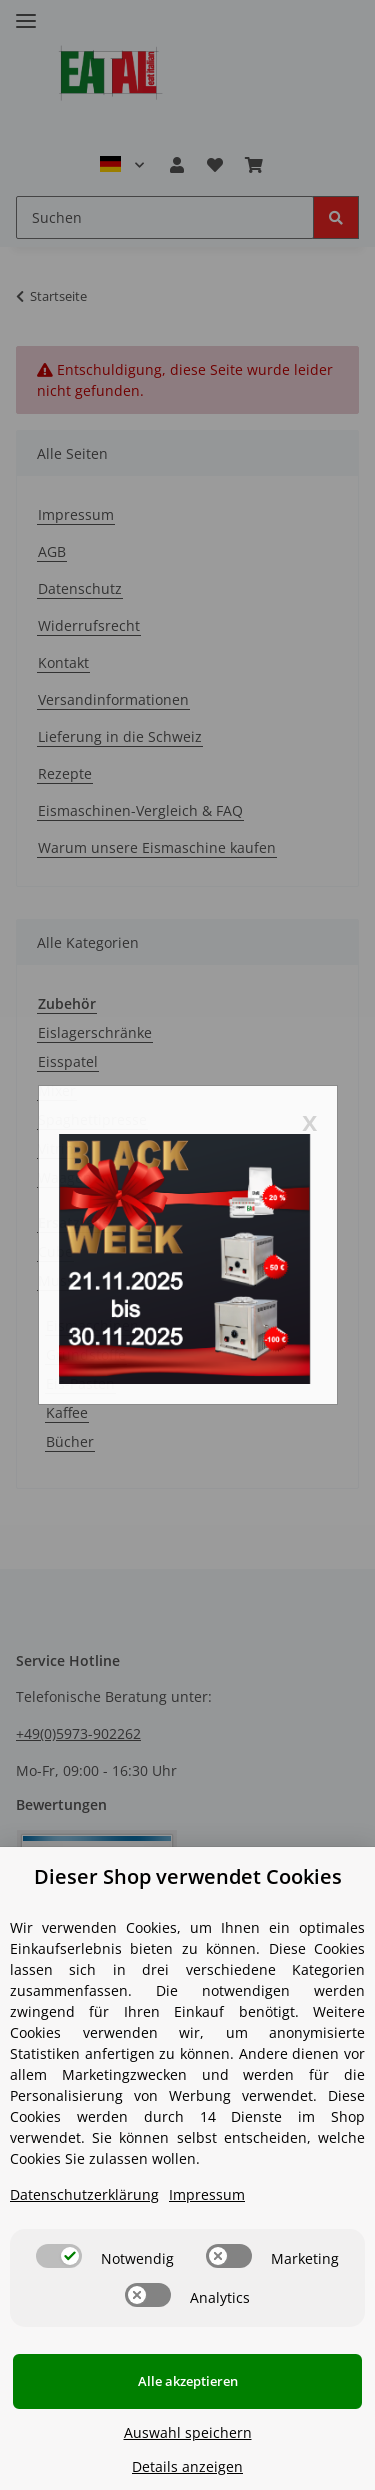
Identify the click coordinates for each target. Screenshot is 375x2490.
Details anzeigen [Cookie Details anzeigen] (187, 2466)
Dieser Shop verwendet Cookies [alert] (188, 1876)
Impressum (207, 2194)
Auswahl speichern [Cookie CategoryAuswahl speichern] (188, 2432)
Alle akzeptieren (188, 2381)
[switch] (59, 2256)
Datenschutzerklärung (84, 2194)
